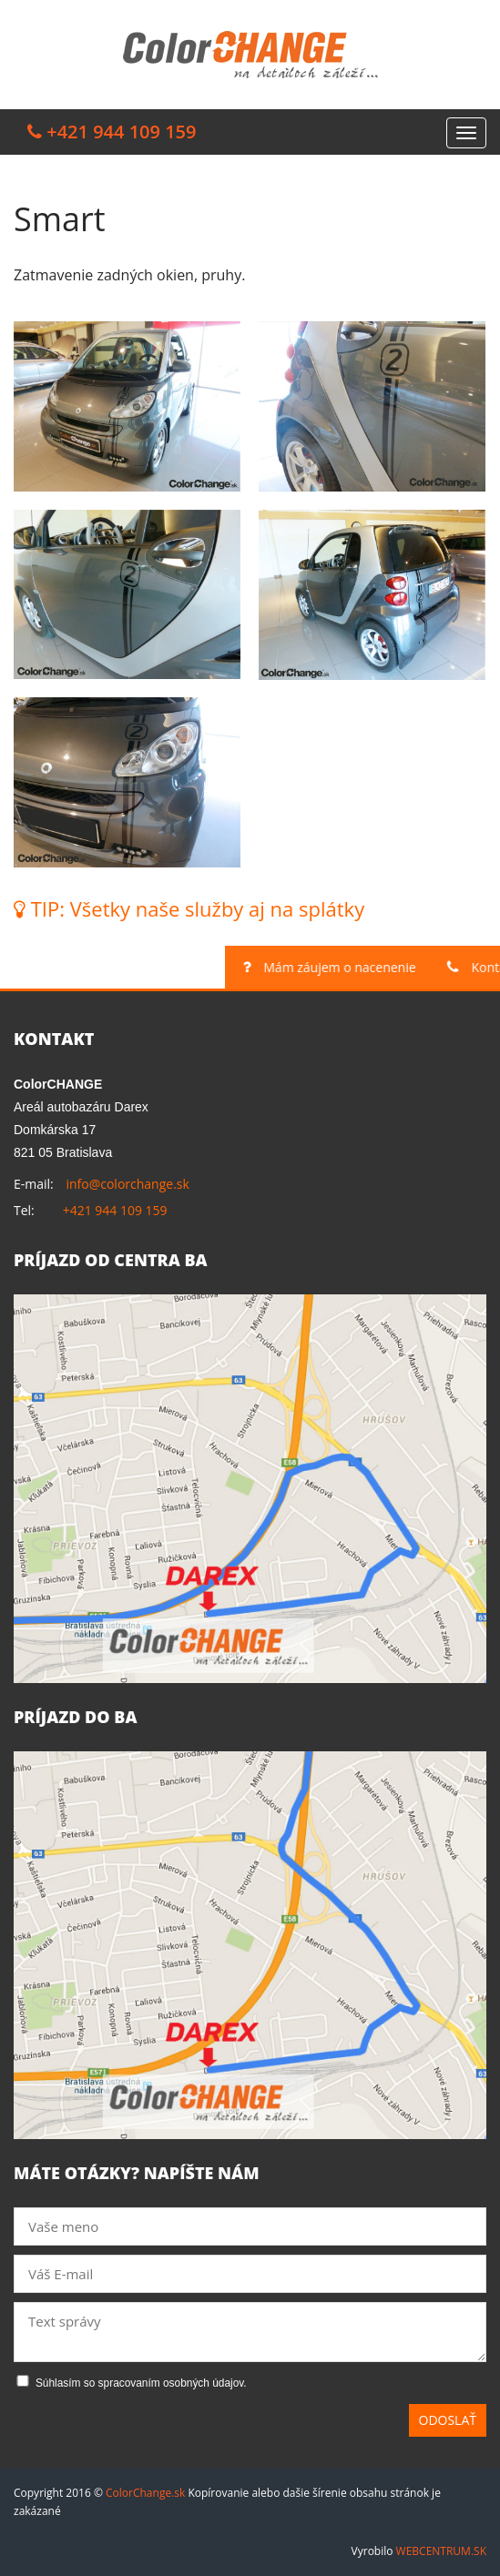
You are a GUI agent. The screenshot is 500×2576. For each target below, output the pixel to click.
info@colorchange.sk (127, 1183)
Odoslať (448, 2420)
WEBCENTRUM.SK (441, 2551)
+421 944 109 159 (115, 1210)
